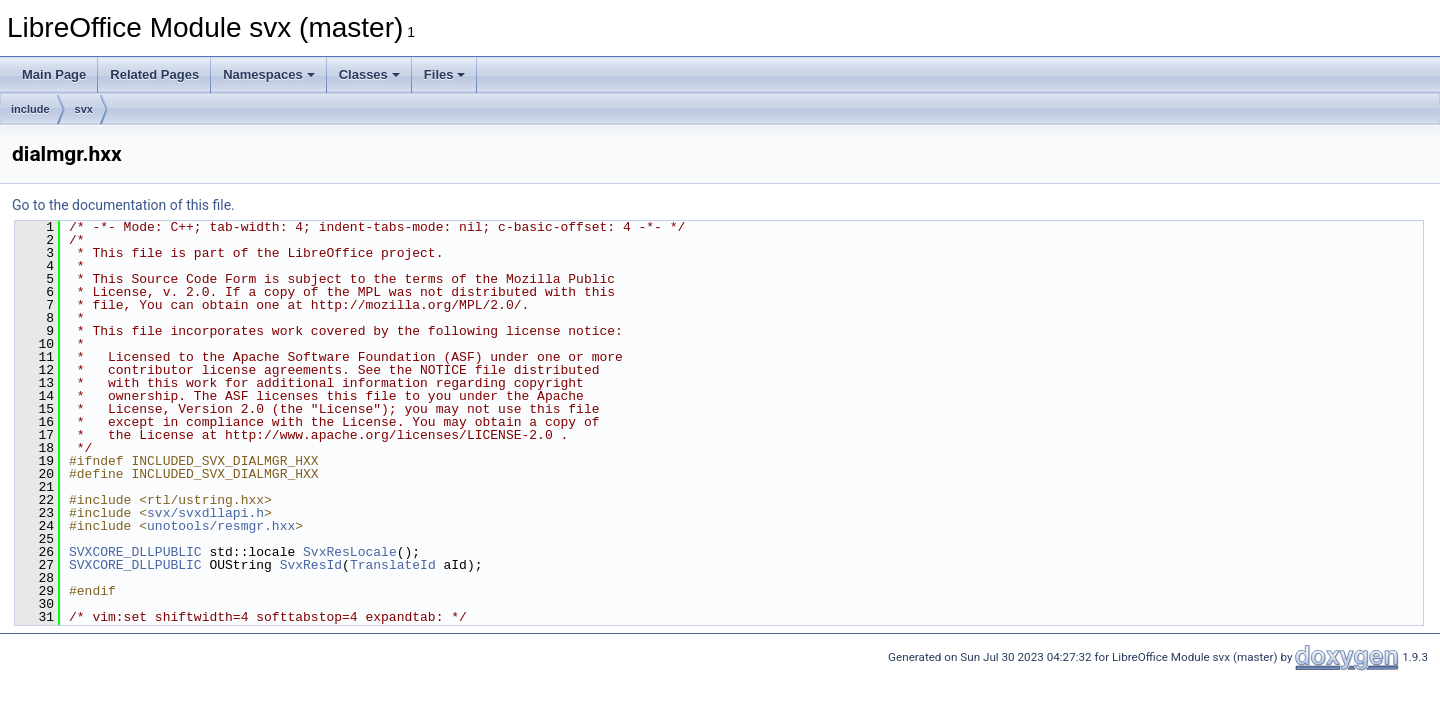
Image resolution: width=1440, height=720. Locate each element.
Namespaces (269, 74)
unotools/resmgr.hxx (221, 526)
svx (84, 109)
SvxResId (311, 565)
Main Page (54, 74)
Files (445, 74)
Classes (369, 74)
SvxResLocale (350, 552)
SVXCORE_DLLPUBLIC (135, 552)
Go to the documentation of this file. (123, 205)
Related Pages (154, 74)
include (30, 109)
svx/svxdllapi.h (205, 513)
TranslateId (393, 565)
